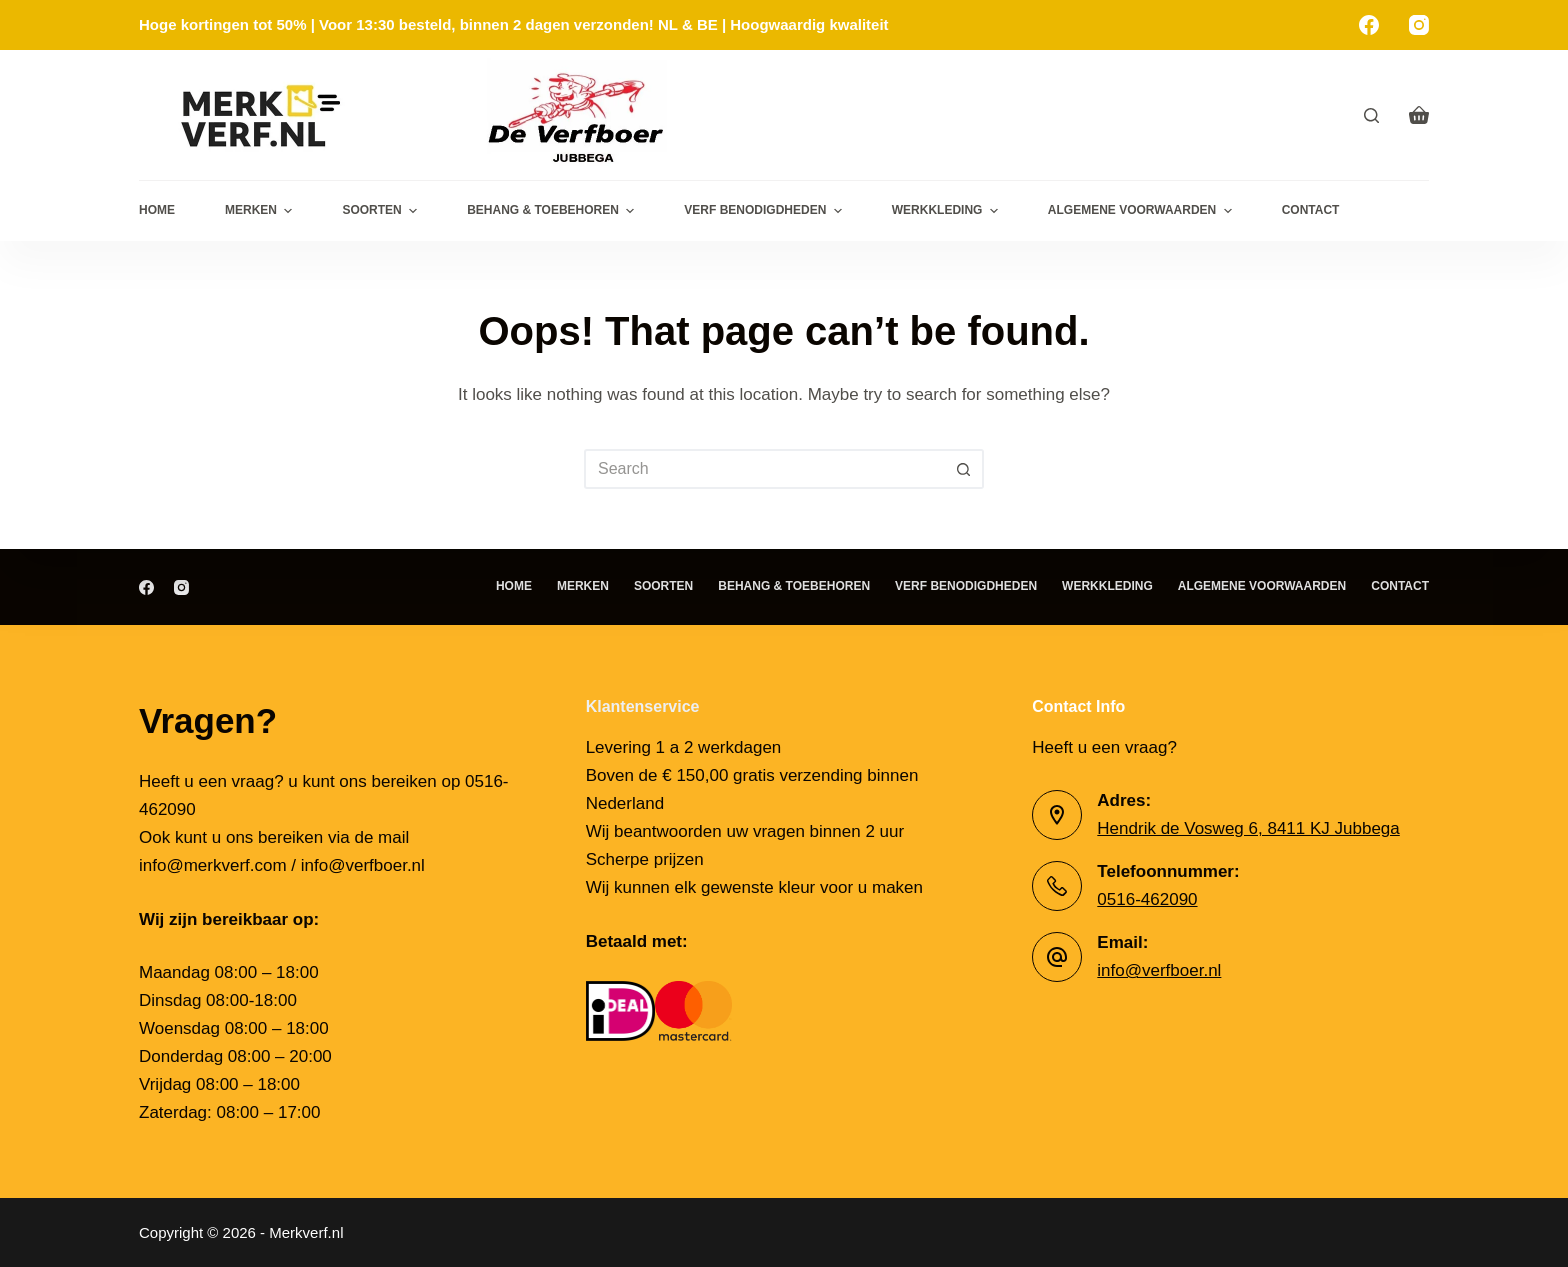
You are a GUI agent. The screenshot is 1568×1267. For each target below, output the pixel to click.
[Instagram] (1419, 25)
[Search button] (964, 469)
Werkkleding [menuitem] (947, 211)
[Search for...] (764, 469)
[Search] (1371, 115)
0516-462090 (1147, 899)
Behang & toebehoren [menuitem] (553, 211)
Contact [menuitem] (1311, 210)
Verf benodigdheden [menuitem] (765, 211)
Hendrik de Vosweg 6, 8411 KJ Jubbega (1248, 828)
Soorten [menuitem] (382, 211)
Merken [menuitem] (261, 211)
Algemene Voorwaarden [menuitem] (1142, 211)
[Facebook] (1369, 25)
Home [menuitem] (157, 210)
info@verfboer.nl (1159, 970)
